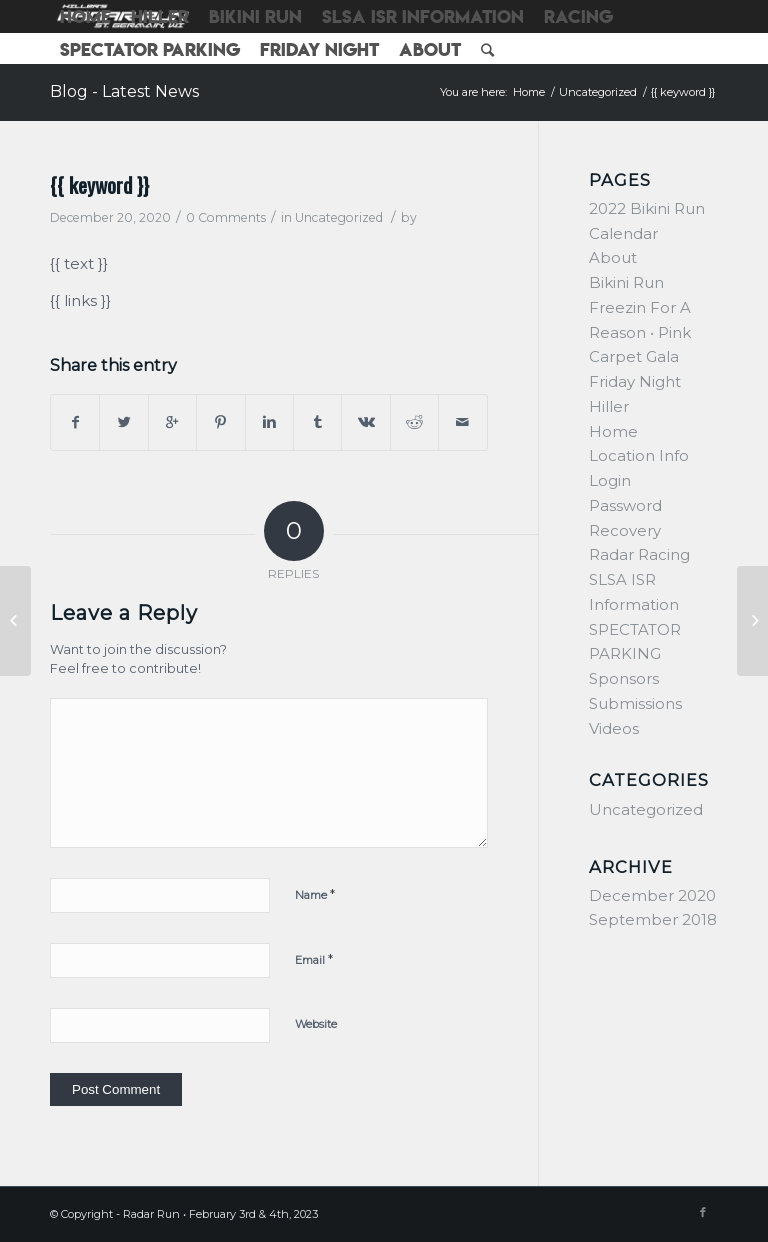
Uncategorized (598, 92)
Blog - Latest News (124, 91)
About (613, 257)
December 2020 (652, 895)
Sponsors (624, 678)
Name (315, 894)
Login (610, 480)
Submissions (635, 703)
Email (314, 959)
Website (316, 1024)
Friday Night (635, 381)
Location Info (639, 455)
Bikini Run (626, 282)
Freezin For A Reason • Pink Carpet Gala (640, 332)
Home (529, 92)
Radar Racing (639, 554)
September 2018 (653, 919)
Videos (614, 728)
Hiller (609, 406)
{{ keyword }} (99, 184)
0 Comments (226, 217)
